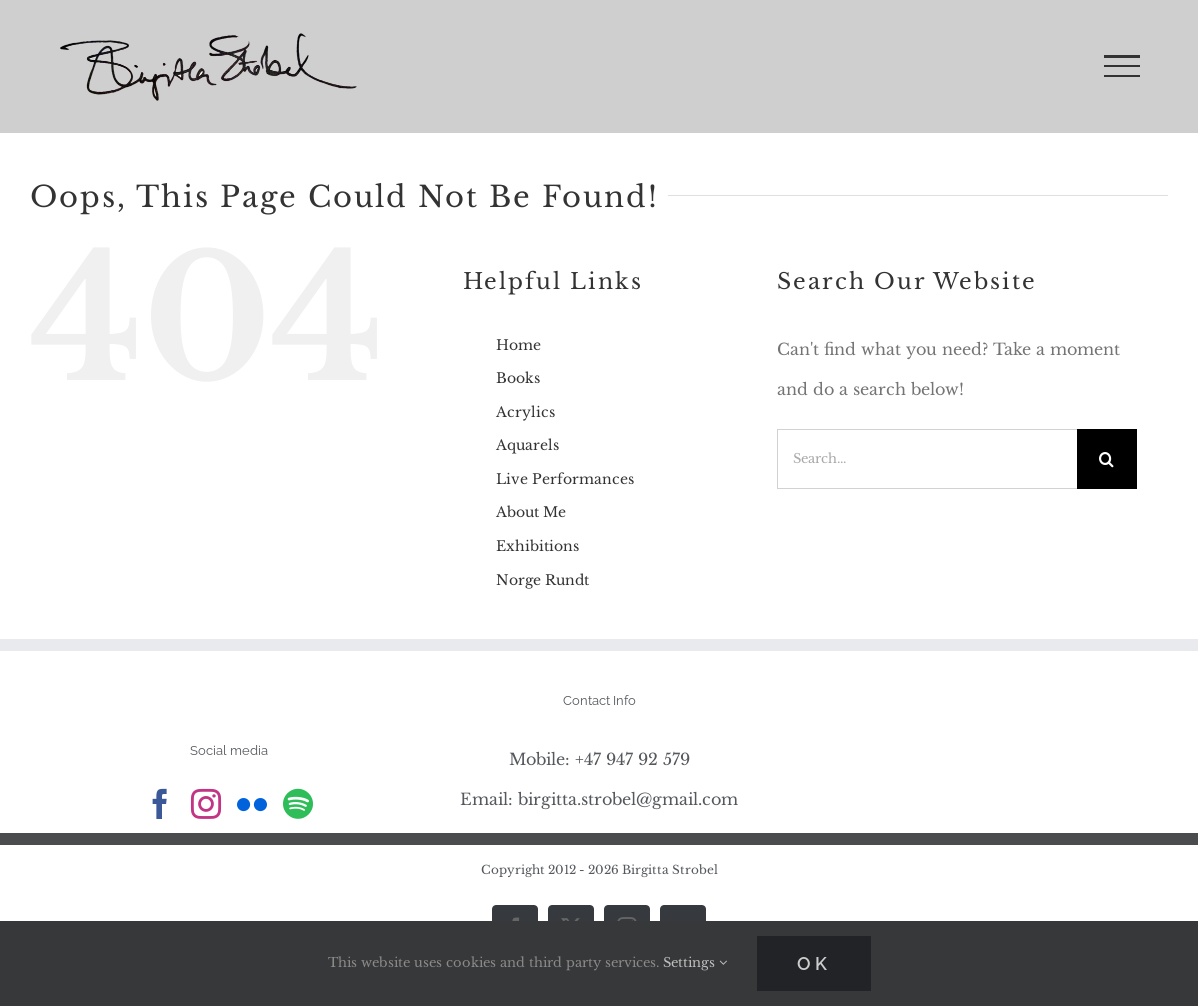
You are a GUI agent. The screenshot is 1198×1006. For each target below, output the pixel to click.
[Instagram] (206, 804)
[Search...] (926, 459)
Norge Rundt (542, 580)
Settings (695, 962)
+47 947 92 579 (632, 759)
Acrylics (525, 412)
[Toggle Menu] (1122, 66)
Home (518, 345)
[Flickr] (252, 804)
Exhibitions (537, 546)
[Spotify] (298, 804)
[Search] (1107, 459)
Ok (814, 963)
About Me (531, 512)
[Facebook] (160, 804)
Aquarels (527, 445)
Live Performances (565, 479)
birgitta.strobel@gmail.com (628, 799)
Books (518, 378)
